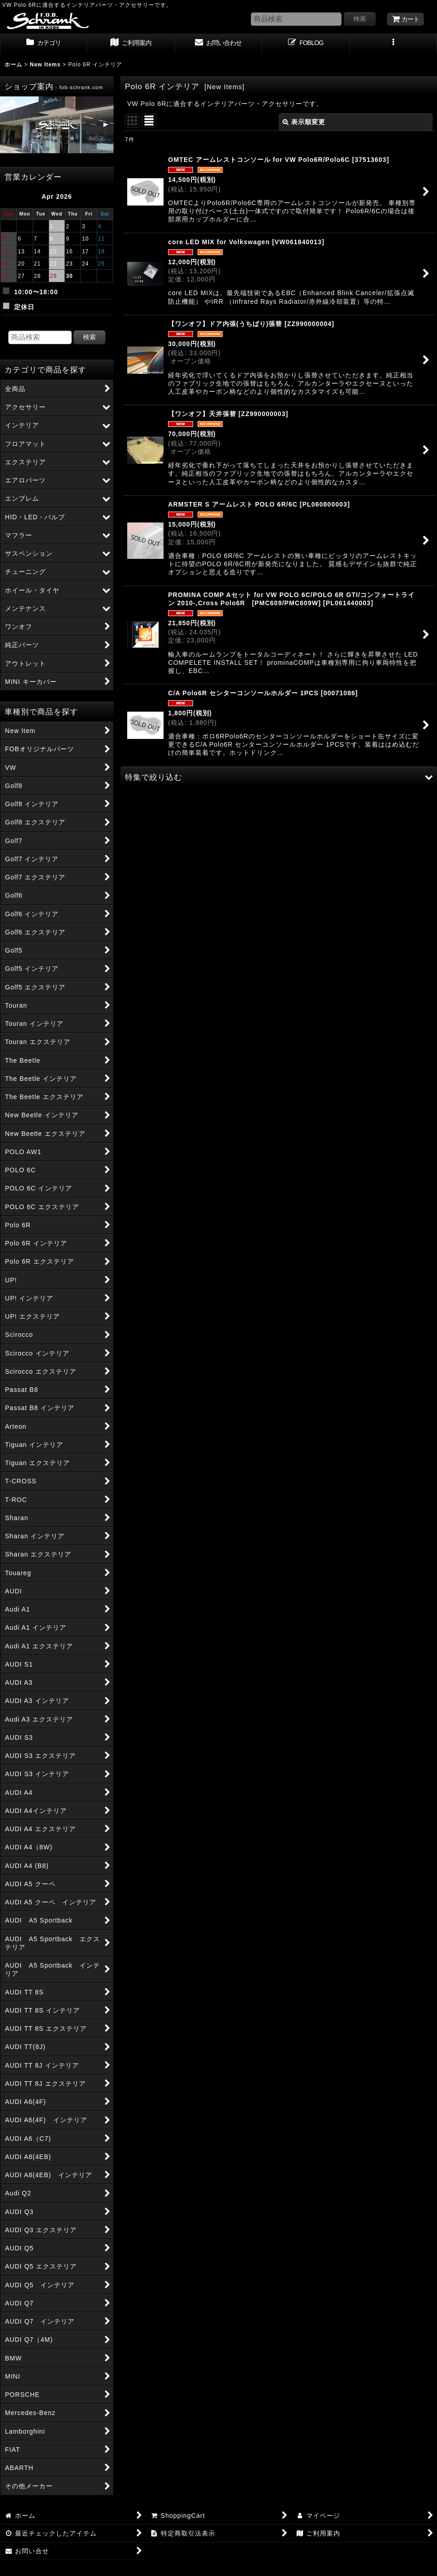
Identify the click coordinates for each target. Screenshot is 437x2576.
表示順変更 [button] (304, 122)
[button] (393, 44)
